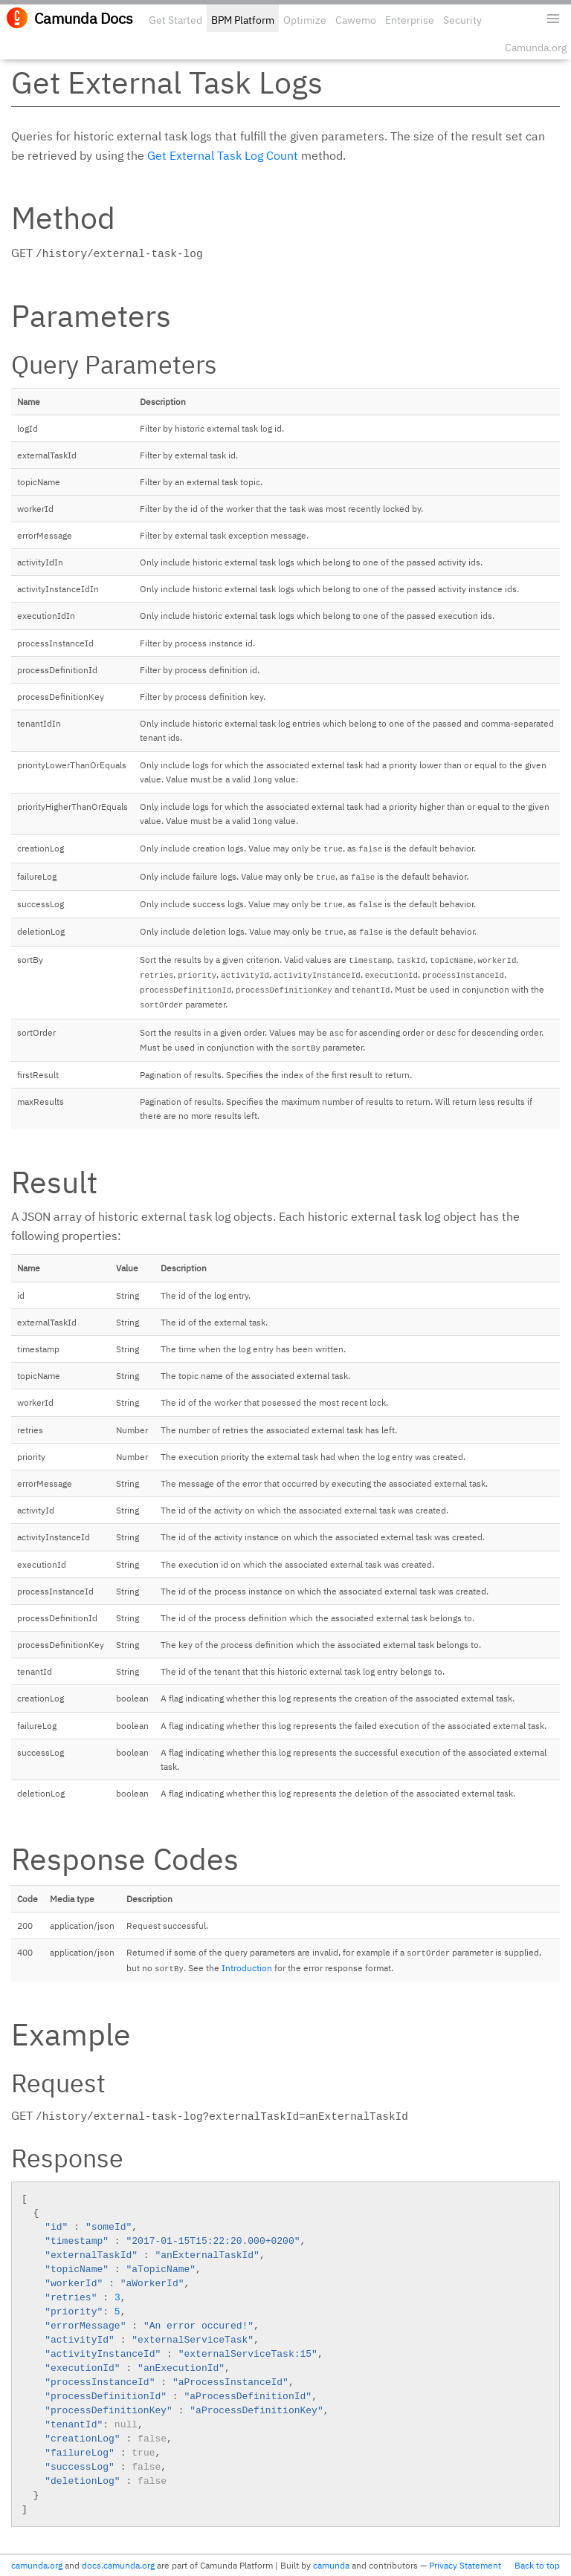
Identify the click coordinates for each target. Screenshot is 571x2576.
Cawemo (355, 20)
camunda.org (36, 2565)
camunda (331, 2565)
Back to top (537, 2565)
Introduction (247, 1967)
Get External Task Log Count (222, 155)
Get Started (175, 20)
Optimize (304, 20)
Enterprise (409, 20)
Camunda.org (536, 47)
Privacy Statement (465, 2565)
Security (462, 20)
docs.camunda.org (118, 2565)
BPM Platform (242, 20)
